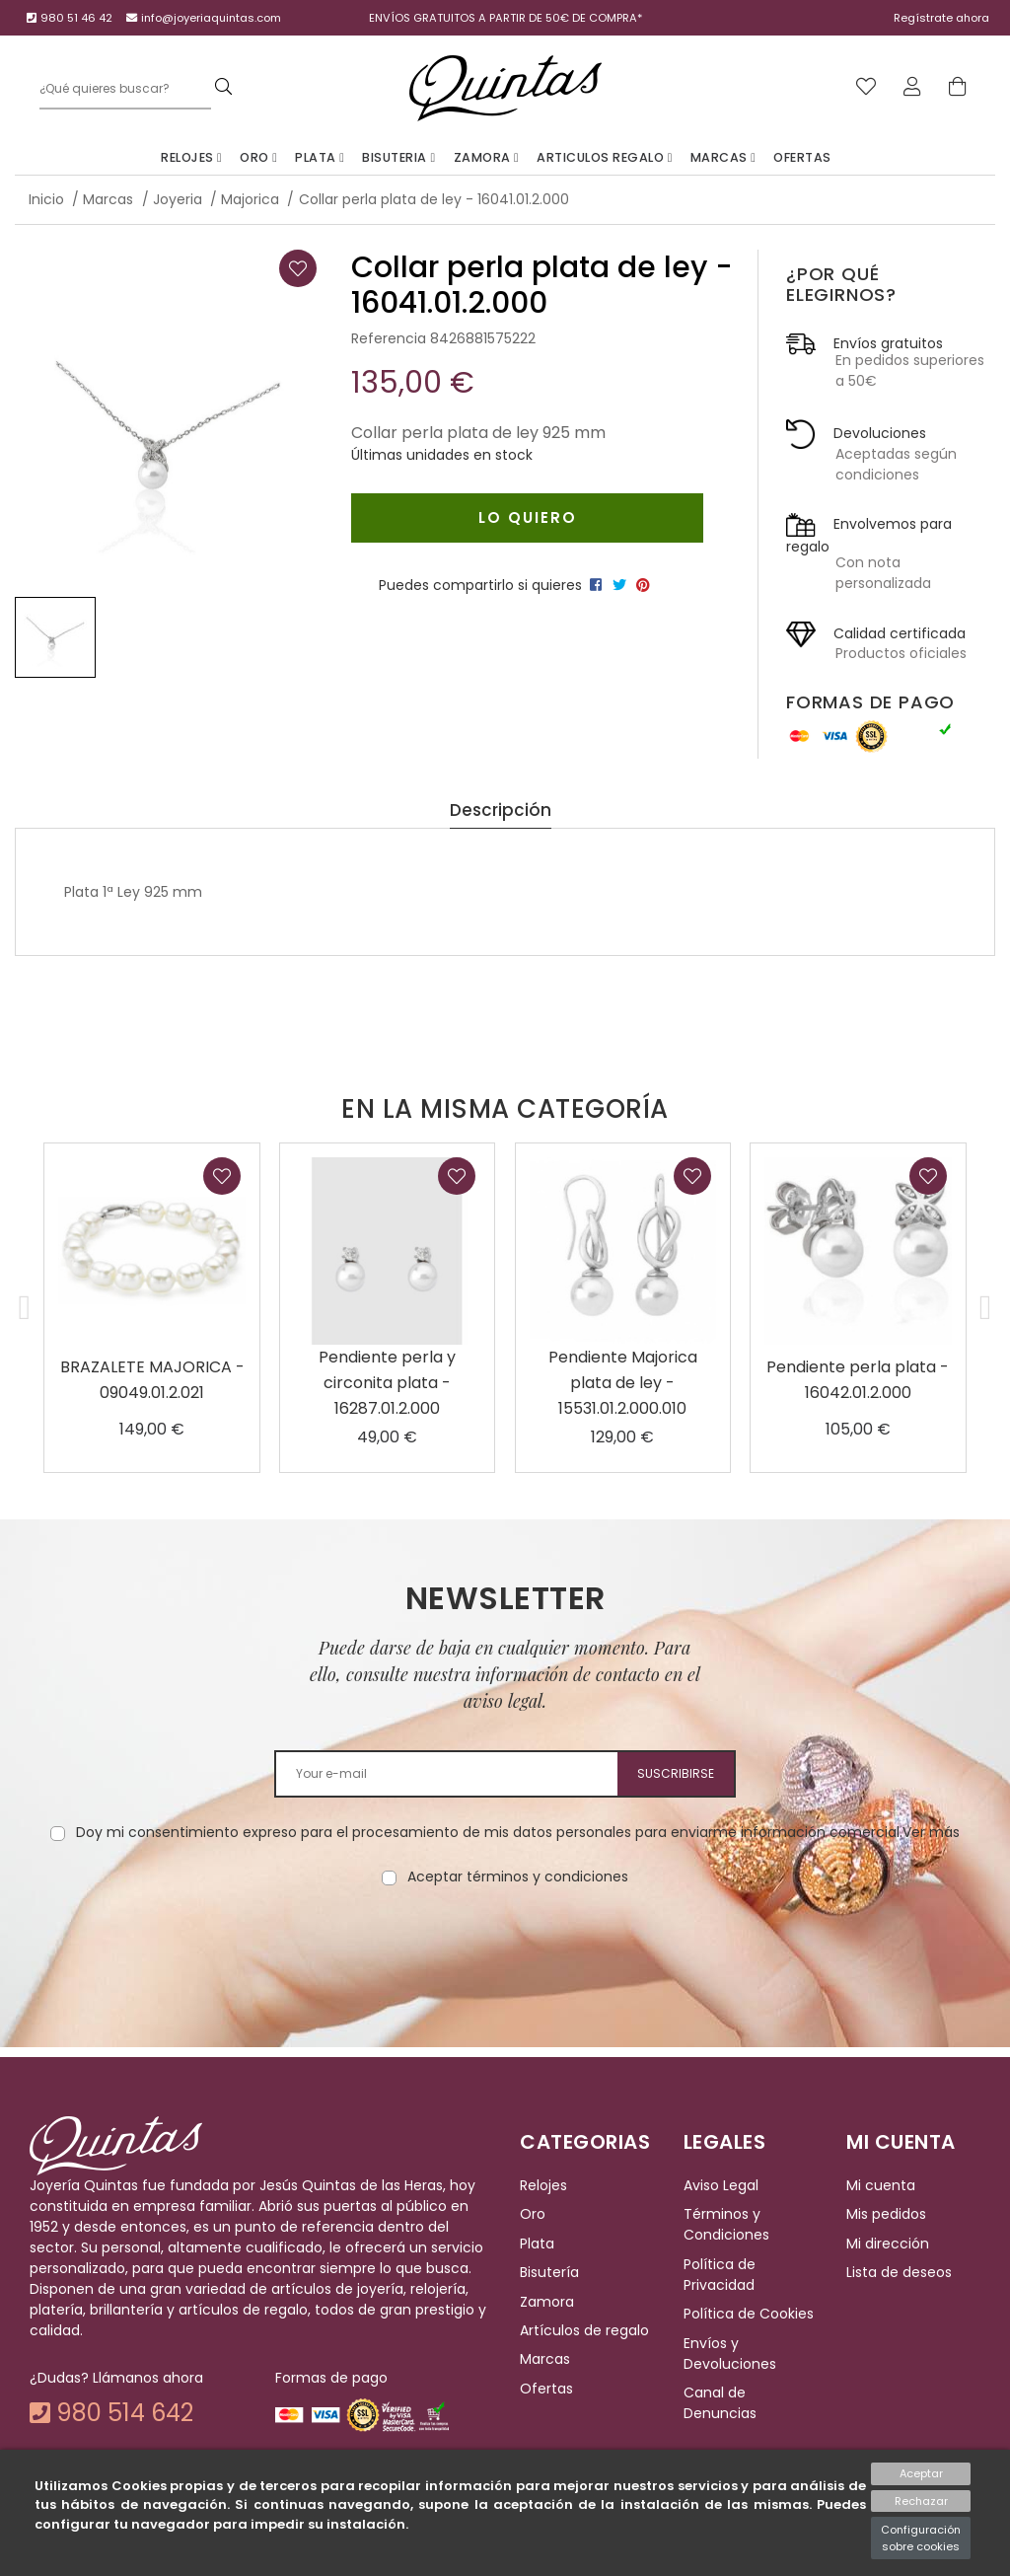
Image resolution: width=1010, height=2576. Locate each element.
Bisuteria (398, 157)
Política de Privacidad (720, 2274)
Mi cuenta (880, 2185)
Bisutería (549, 2272)
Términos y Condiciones (726, 2225)
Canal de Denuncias (720, 2403)
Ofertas (802, 157)
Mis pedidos (886, 2215)
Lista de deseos (899, 2272)
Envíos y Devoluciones (730, 2353)
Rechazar (921, 2501)
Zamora (487, 157)
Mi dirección (887, 2243)
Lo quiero (527, 517)
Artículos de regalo (584, 2330)
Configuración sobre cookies (921, 2538)
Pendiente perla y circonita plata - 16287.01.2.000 (387, 1383)
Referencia (388, 338)
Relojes (191, 157)
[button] (25, 1308)
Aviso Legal (721, 2185)
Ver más (931, 1832)
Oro (258, 157)
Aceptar (921, 2473)
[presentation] (505, 1949)
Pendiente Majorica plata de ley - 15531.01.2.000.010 (622, 1383)
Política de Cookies (749, 2313)
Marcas (723, 157)
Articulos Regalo (605, 157)
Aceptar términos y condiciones (517, 1876)
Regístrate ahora (941, 18)
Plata (319, 157)
